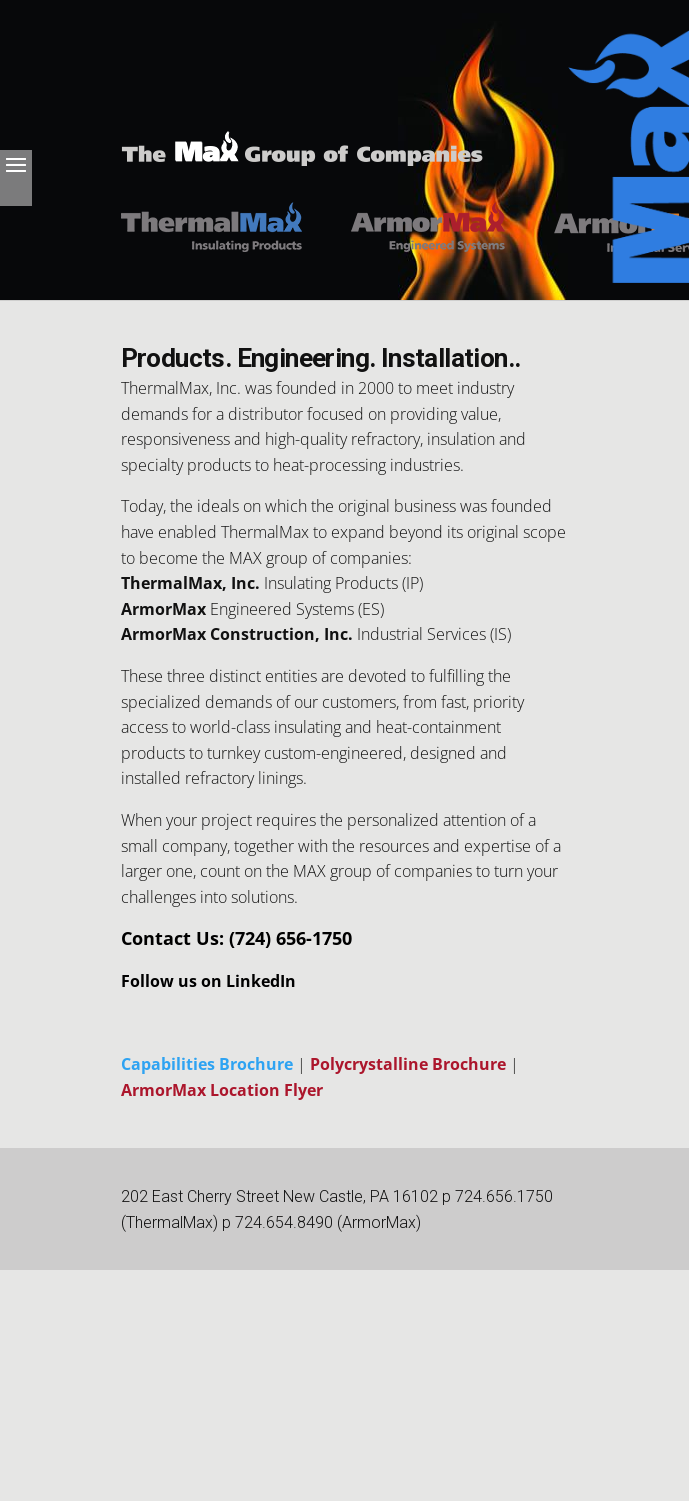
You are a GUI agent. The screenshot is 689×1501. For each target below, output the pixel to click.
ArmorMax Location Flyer (222, 1090)
